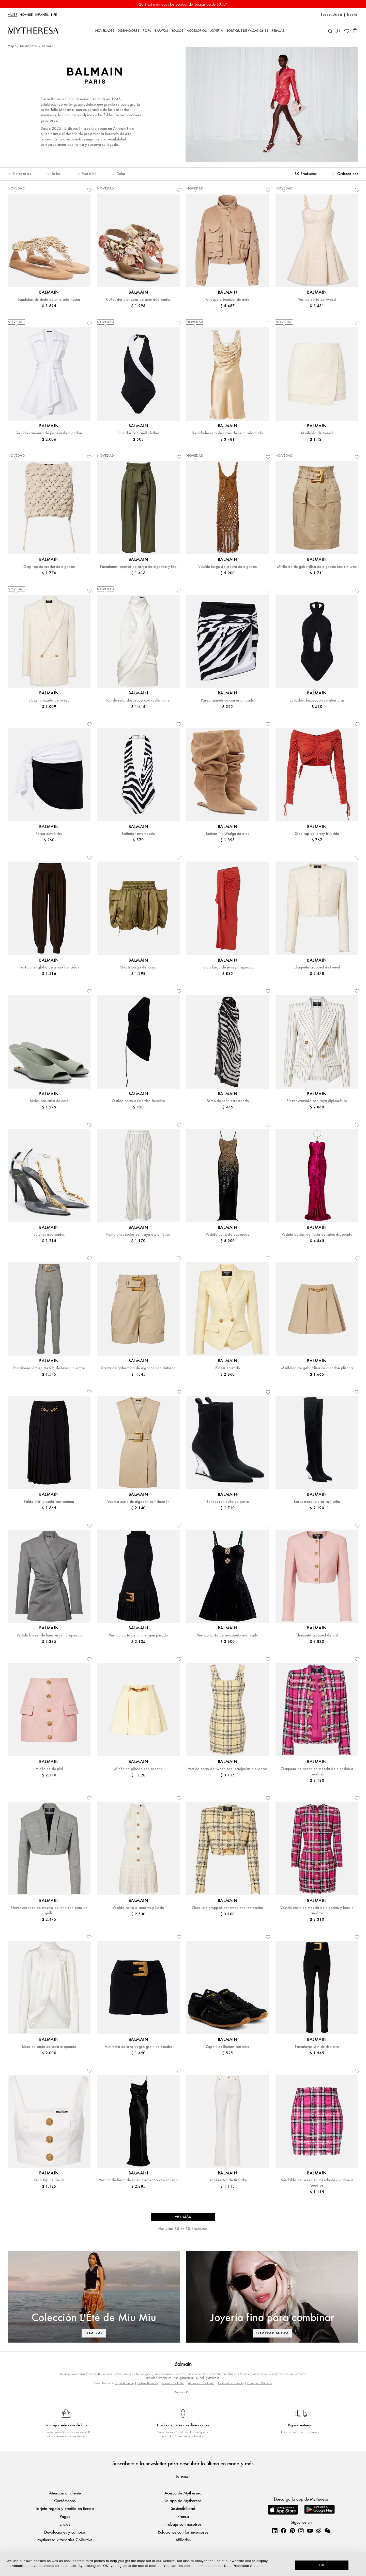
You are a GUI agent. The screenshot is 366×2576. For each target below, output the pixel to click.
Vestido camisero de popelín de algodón (49, 433)
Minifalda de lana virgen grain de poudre (138, 2047)
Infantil (42, 15)
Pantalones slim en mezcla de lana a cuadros (49, 1368)
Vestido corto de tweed (317, 299)
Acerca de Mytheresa (183, 2493)
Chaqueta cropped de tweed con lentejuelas (228, 1908)
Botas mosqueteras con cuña (317, 1502)
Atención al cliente (65, 2493)
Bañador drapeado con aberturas (316, 700)
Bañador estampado (138, 834)
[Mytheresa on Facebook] (283, 2530)
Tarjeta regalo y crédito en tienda (65, 2508)
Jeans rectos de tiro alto (227, 2180)
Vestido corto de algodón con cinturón (138, 1502)
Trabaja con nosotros (183, 2524)
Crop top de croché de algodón (49, 567)
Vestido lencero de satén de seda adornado (227, 433)
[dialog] (183, 2564)
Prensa (183, 2516)
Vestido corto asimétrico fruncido (138, 1101)
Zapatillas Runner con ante (227, 2047)
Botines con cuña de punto (227, 1502)
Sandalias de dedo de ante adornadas (49, 299)
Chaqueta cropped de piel (317, 1635)
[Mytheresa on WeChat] (327, 2530)
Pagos (65, 2516)
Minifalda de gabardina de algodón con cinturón (317, 567)
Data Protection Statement (245, 2566)
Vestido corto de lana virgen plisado (138, 1635)
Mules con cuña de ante (49, 1101)
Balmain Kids (183, 2392)
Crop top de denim (49, 2180)
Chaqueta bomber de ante (227, 299)
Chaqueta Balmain (259, 2383)
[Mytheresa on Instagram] (301, 2530)
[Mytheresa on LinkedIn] (275, 2530)
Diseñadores (29, 46)
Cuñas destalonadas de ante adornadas (138, 299)
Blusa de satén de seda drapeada (49, 2047)
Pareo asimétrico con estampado (227, 700)
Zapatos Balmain (173, 2383)
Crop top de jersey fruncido (317, 834)
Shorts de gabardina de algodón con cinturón (138, 1368)
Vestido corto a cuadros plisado (138, 1908)
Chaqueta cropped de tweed (317, 967)
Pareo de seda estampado (227, 1101)
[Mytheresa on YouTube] (310, 2530)
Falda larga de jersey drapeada (228, 967)
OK (322, 2565)
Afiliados (183, 2539)
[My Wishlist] (347, 31)
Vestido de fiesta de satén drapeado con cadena (138, 2180)
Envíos (64, 2524)
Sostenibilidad (183, 2508)
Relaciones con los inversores (183, 2532)
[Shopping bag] (355, 30)
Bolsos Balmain (148, 2383)
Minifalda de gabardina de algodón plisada (317, 1368)
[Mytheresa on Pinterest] (292, 2530)
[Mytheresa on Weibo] (318, 2530)
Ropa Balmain (124, 2383)
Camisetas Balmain (230, 2383)
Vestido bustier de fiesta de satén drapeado (317, 1234)
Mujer (12, 15)
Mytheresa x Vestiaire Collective (65, 2539)
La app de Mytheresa (183, 2500)
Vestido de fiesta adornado (228, 1234)
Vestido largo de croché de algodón (227, 567)
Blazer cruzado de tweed (49, 700)
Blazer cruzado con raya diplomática (316, 1101)
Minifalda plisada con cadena (138, 1769)
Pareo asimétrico (49, 834)
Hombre (26, 15)
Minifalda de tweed (317, 433)
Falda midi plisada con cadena (49, 1502)
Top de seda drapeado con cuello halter (138, 700)
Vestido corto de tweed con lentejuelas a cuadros (228, 1769)
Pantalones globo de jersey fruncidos (49, 967)
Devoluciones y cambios (65, 2532)
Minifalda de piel (49, 1769)
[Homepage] (33, 30)
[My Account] (338, 30)
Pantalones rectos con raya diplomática (138, 1234)
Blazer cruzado (227, 1368)
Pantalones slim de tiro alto (317, 2047)
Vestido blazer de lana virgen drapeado (49, 1635)
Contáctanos (64, 2500)
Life (54, 15)
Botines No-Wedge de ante (228, 834)
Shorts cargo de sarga (138, 967)
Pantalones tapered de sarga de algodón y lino (138, 567)
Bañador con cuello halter (138, 433)
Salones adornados (49, 1234)
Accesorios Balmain (201, 2383)
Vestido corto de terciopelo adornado (227, 1635)
